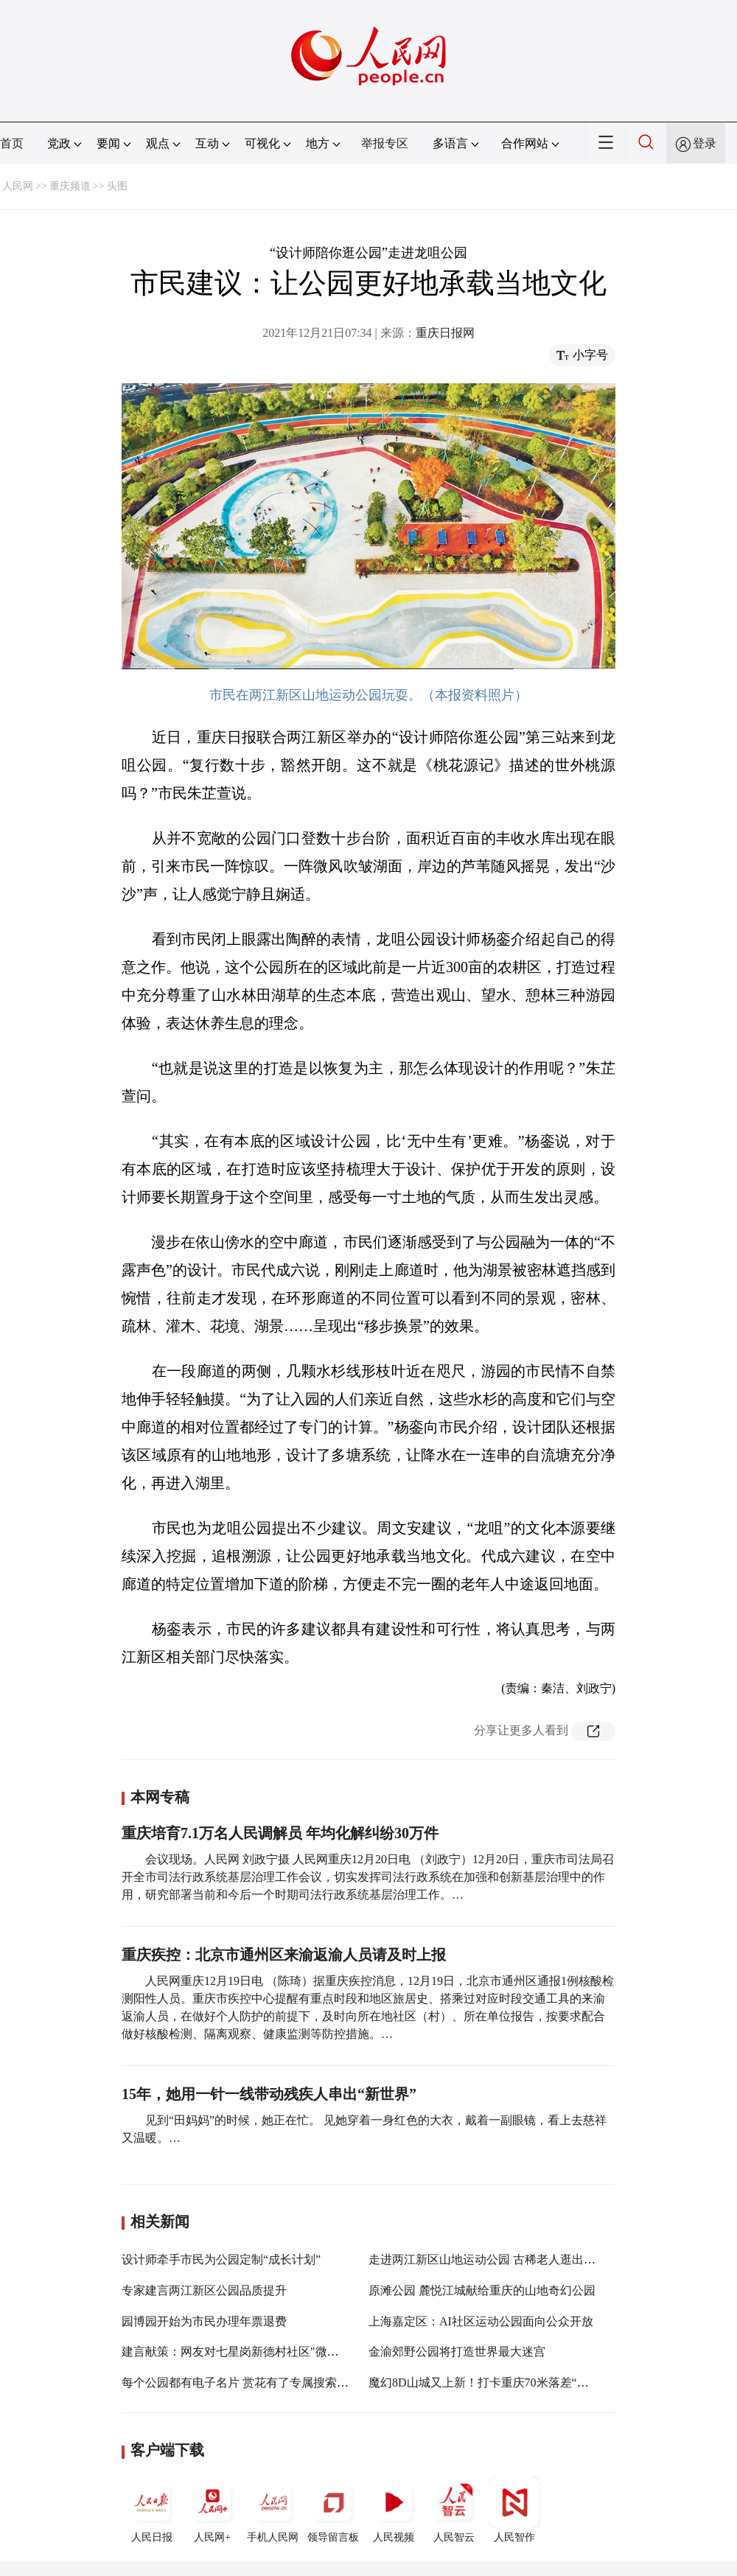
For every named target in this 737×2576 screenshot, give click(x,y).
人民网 (17, 186)
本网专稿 (159, 1797)
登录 (704, 143)
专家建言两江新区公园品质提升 (204, 2290)
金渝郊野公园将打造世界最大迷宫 (456, 2351)
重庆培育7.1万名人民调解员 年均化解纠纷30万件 (280, 1833)
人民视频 (393, 2509)
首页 (12, 143)
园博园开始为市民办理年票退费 (204, 2321)
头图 (117, 186)
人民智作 (514, 2509)
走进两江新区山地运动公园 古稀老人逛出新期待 (493, 2259)
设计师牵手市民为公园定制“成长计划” (221, 2259)
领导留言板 (333, 2509)
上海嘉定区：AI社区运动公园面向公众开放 (480, 2321)
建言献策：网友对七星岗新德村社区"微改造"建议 (250, 2351)
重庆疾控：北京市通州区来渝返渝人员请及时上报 (284, 1955)
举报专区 (384, 143)
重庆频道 (70, 186)
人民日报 (152, 2509)
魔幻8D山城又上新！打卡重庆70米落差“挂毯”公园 (498, 2382)
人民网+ (212, 2509)
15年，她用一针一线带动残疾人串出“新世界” (269, 2094)
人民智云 (454, 2509)
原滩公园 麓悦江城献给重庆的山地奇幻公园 (481, 2290)
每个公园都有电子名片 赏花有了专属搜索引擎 (241, 2382)
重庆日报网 (445, 333)
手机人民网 (272, 2509)
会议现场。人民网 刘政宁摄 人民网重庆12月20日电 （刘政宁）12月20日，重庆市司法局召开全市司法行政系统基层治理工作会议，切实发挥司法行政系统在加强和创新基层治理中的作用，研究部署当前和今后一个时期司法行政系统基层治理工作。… (368, 1877)
